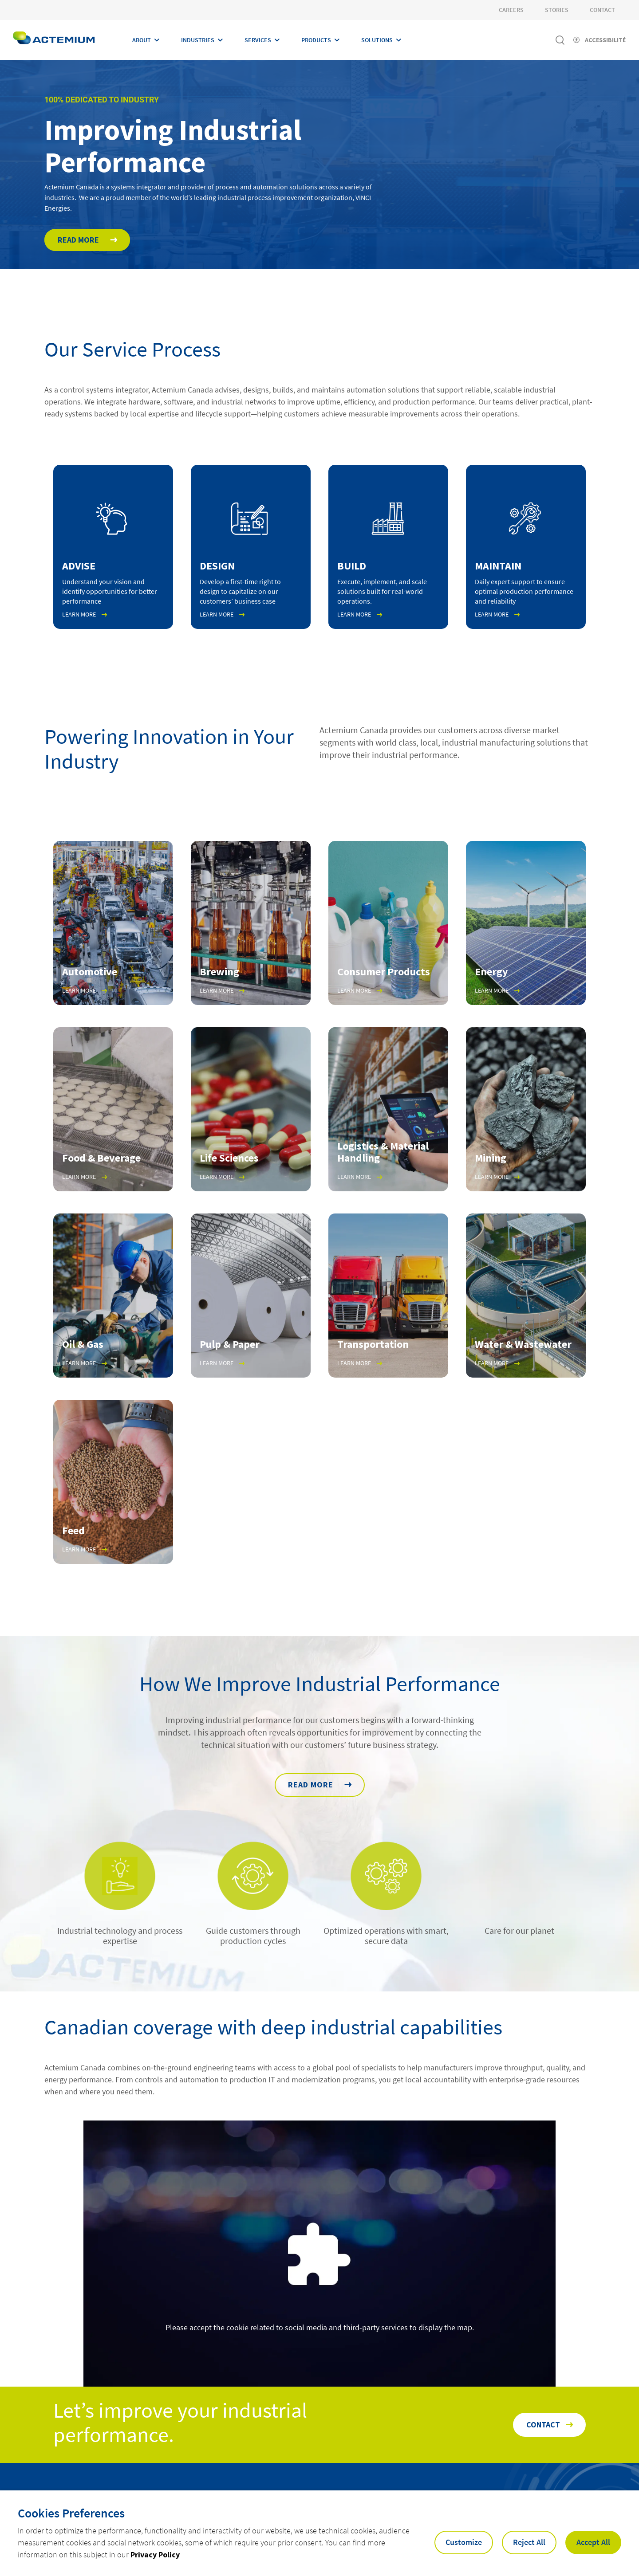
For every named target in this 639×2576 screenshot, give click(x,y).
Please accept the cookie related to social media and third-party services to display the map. (320, 2330)
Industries (197, 40)
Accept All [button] (593, 2542)
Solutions (377, 40)
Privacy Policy (155, 2554)
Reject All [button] (529, 2542)
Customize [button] (464, 2542)
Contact (602, 10)
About (141, 40)
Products (316, 40)
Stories (556, 10)
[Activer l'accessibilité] (599, 39)
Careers (511, 10)
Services (258, 40)
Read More (78, 242)
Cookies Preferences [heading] (71, 2513)
